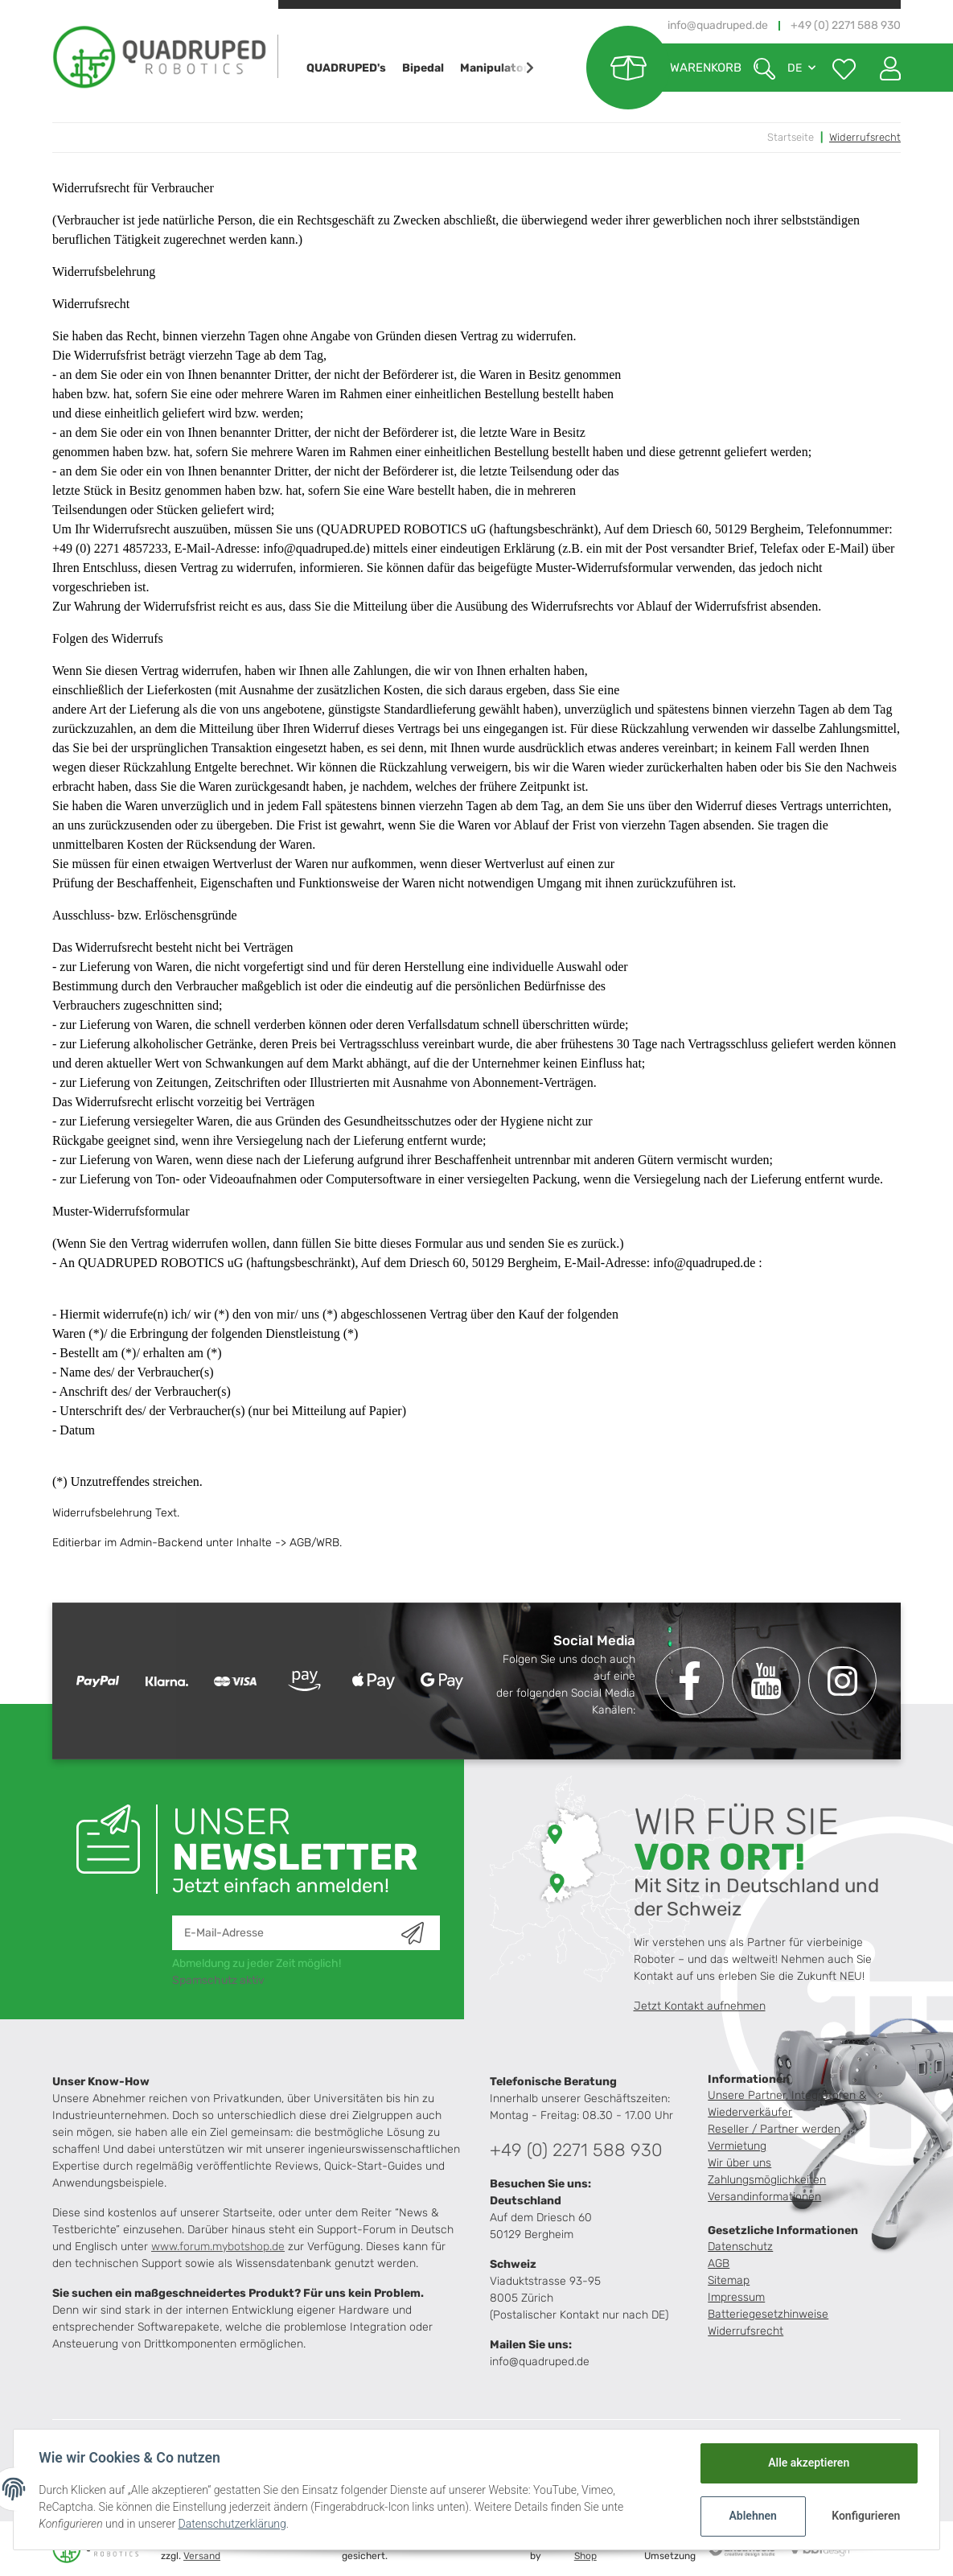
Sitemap (729, 2280)
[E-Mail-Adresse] (287, 1933)
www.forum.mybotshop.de (218, 2246)
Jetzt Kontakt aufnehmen (700, 2006)
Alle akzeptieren (807, 2462)
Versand (201, 2556)
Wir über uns (739, 2163)
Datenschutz (740, 2246)
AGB (718, 2263)
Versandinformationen (764, 2197)
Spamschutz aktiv (218, 1980)
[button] (884, 67)
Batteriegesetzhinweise (768, 2314)
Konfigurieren (866, 2515)
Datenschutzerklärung (232, 2523)
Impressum (736, 2297)
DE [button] (794, 68)
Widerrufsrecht (745, 2331)
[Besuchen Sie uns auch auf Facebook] (689, 1681)
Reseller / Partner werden (774, 2129)
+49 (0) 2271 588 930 (576, 2150)
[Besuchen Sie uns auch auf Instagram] (842, 1681)
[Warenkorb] (664, 67)
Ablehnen (752, 2515)
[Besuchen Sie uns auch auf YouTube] (766, 1681)
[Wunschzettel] (844, 67)
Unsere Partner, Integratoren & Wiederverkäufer (787, 2103)
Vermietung (737, 2146)
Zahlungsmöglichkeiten (767, 2180)
